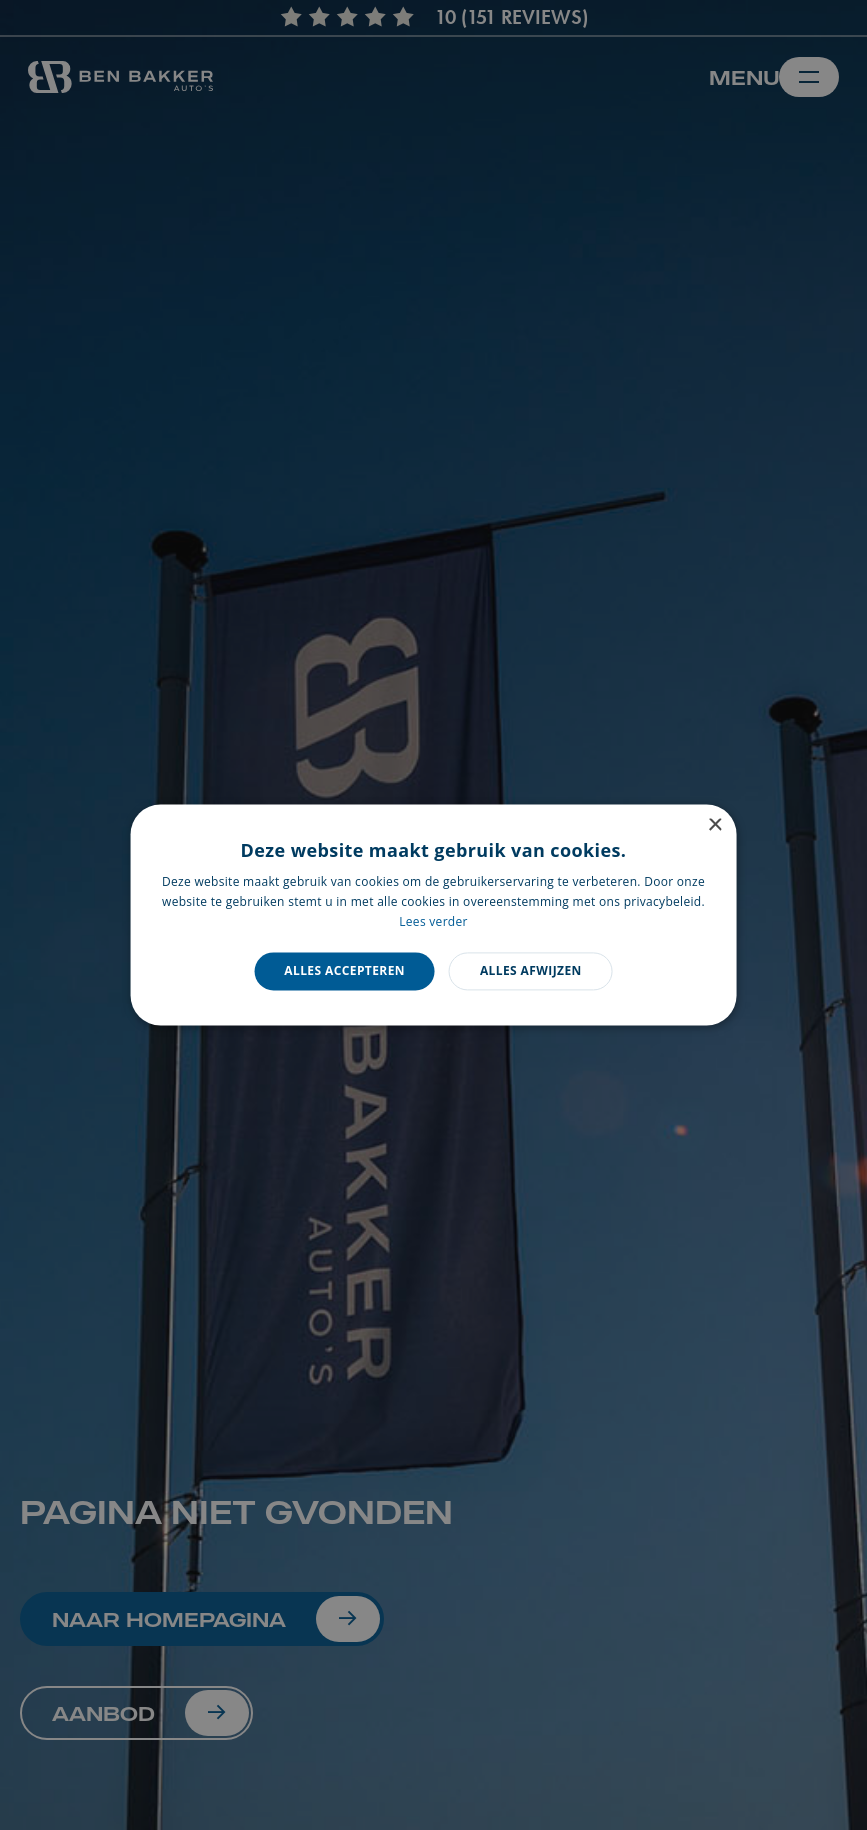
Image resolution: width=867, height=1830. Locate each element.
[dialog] (433, 915)
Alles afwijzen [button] (531, 970)
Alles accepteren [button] (344, 970)
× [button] (714, 825)
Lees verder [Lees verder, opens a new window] (433, 921)
